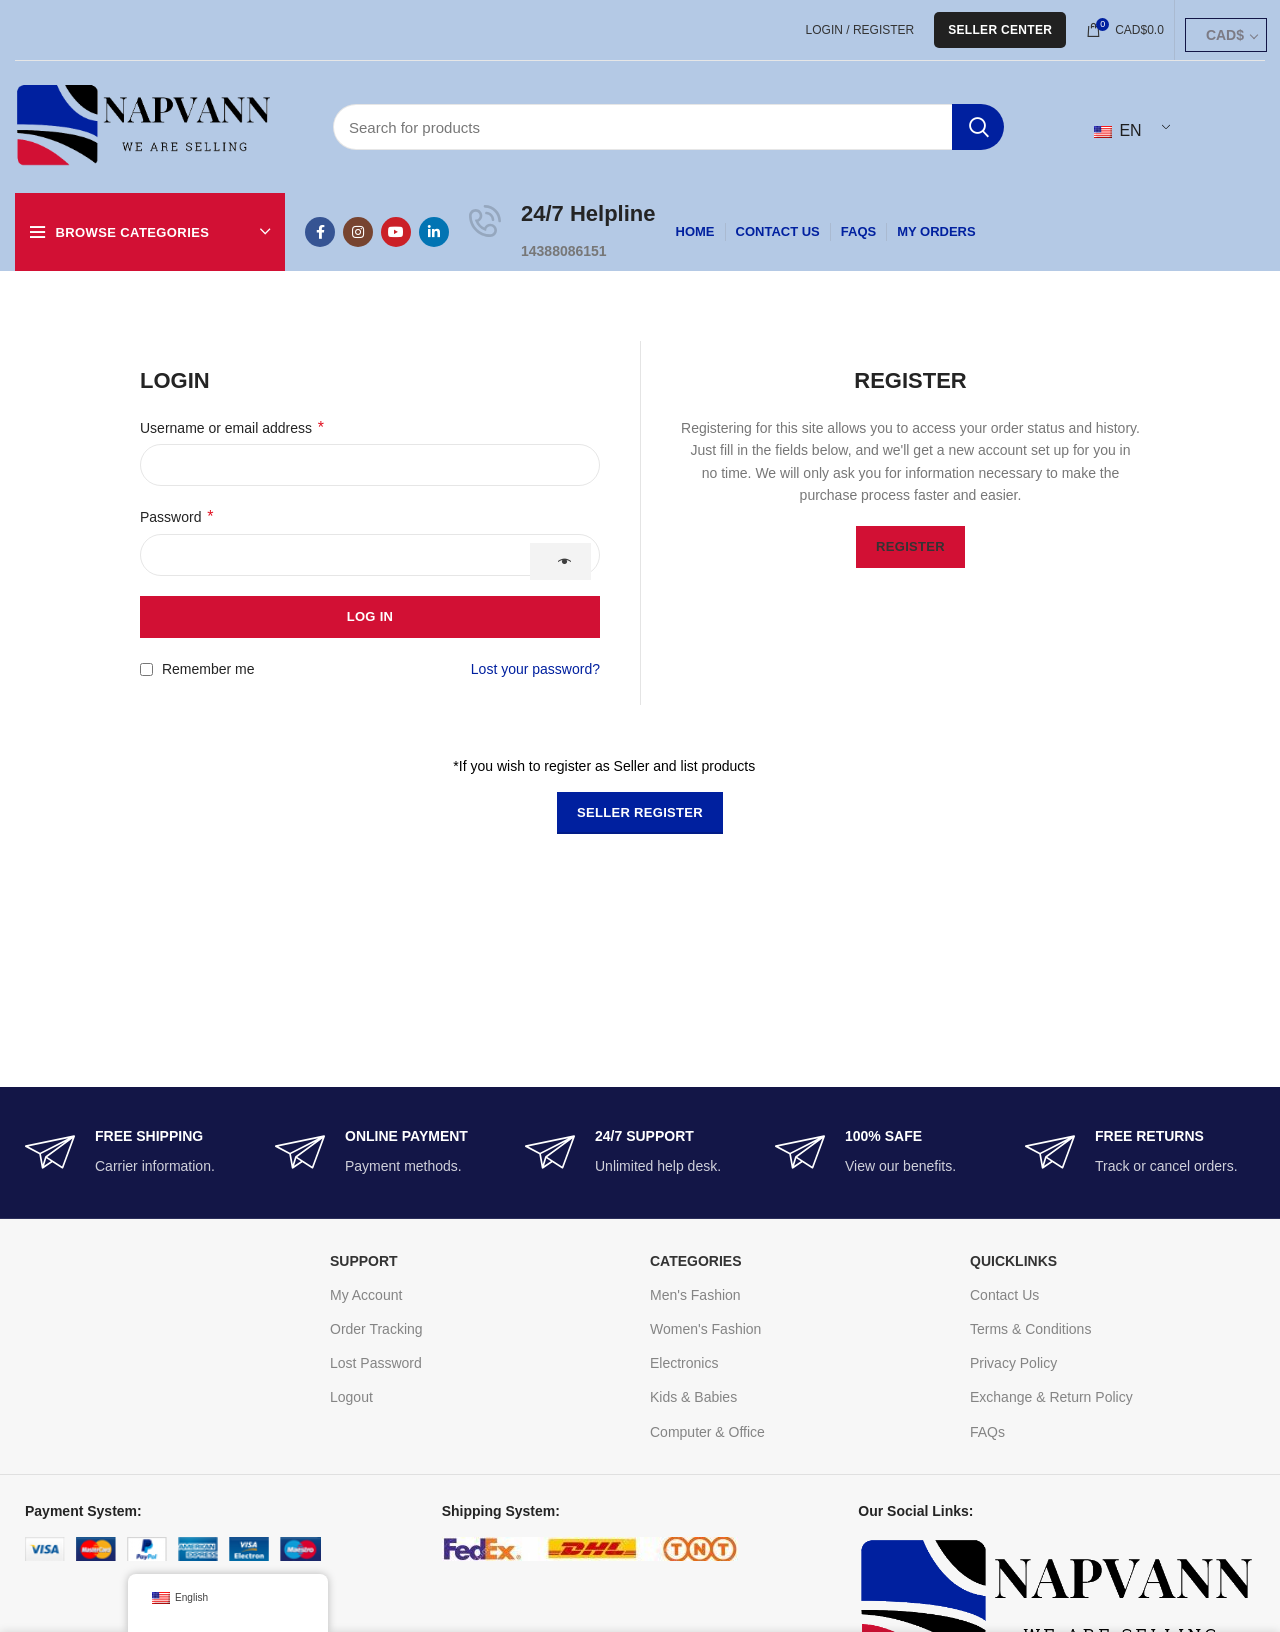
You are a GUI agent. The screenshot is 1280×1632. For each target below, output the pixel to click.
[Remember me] (146, 669)
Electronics (684, 1363)
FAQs (987, 1432)
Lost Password (376, 1363)
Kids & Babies (693, 1397)
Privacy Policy (1013, 1363)
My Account (366, 1295)
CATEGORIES (696, 1261)
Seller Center (1000, 30)
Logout (351, 1397)
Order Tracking (376, 1329)
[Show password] (560, 561)
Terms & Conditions (1030, 1329)
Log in (370, 616)
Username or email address (232, 427)
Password (177, 516)
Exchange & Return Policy (1051, 1397)
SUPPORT (364, 1261)
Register (910, 546)
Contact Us (1004, 1295)
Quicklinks (1013, 1261)
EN (1118, 130)
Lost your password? (535, 669)
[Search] (668, 127)
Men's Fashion (695, 1295)
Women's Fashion (705, 1329)
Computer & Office (707, 1432)
